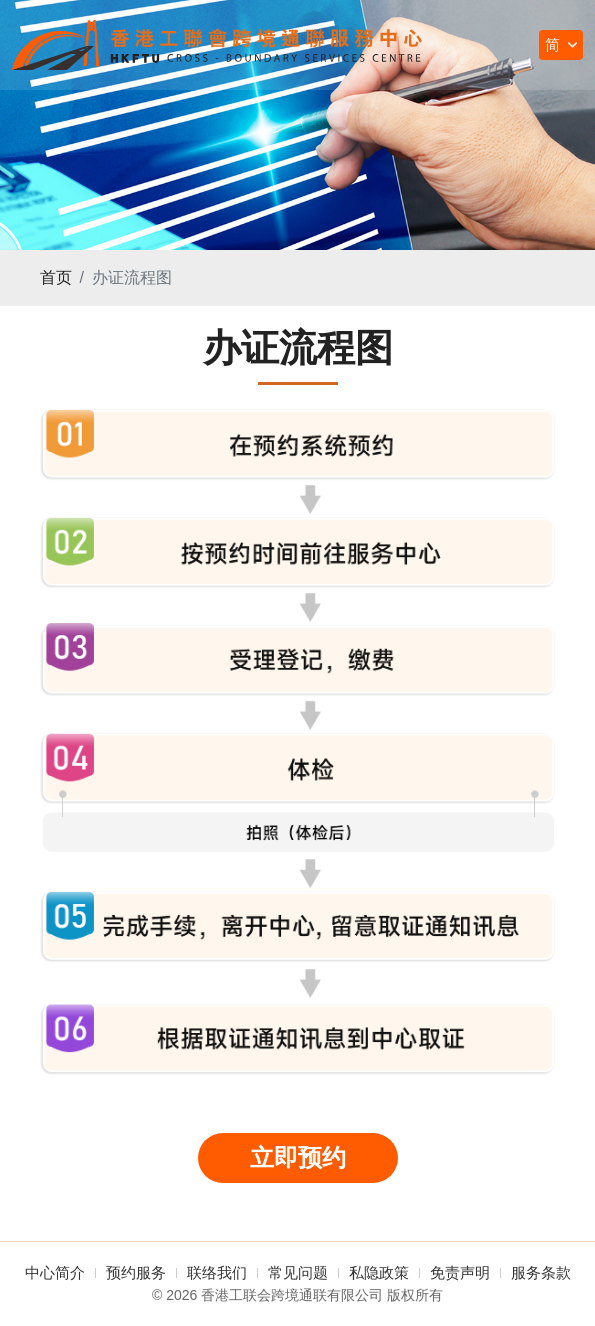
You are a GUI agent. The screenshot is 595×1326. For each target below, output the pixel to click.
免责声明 (460, 1272)
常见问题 (298, 1272)
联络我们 (217, 1272)
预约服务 (136, 1272)
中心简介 (55, 1272)
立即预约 (298, 1157)
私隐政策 (379, 1272)
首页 (56, 277)
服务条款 (541, 1272)
